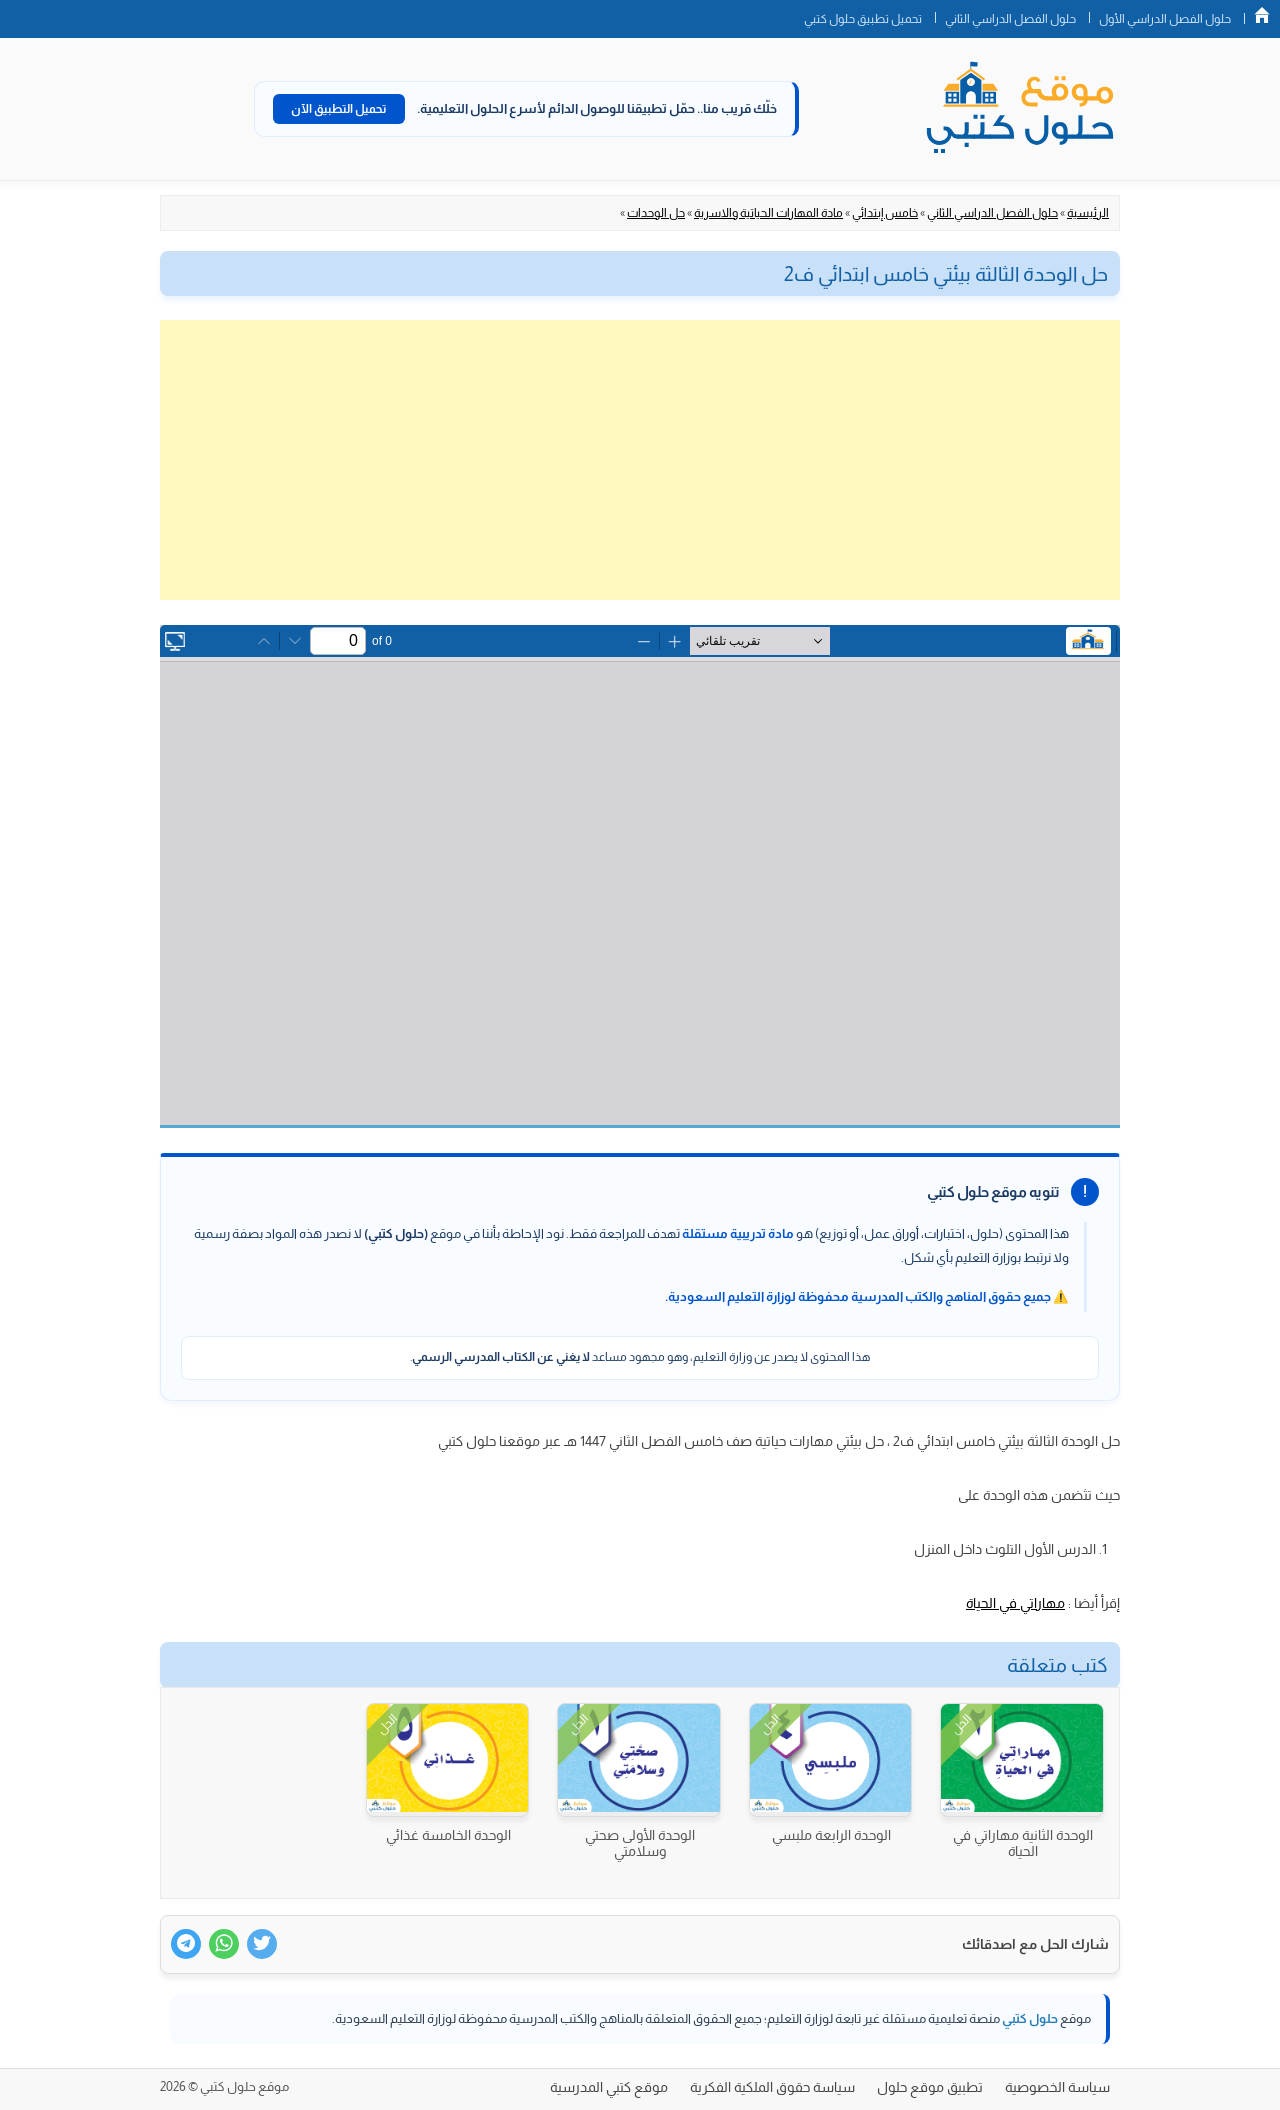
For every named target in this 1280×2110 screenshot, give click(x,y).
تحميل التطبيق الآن (339, 109)
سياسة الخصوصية (1057, 2087)
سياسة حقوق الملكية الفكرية (772, 2087)
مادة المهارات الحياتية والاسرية (768, 213)
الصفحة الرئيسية (1262, 15)
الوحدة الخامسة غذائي (448, 1835)
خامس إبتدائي (885, 213)
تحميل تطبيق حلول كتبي (863, 19)
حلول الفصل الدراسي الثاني (1010, 19)
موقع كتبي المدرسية (609, 2087)
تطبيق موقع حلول (930, 2087)
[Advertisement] (640, 460)
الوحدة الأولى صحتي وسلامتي (640, 1843)
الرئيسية (1088, 213)
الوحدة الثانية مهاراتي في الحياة (1023, 1843)
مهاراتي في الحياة (1015, 1603)
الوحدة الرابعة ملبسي (831, 1835)
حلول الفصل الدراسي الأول (1165, 19)
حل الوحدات (656, 213)
